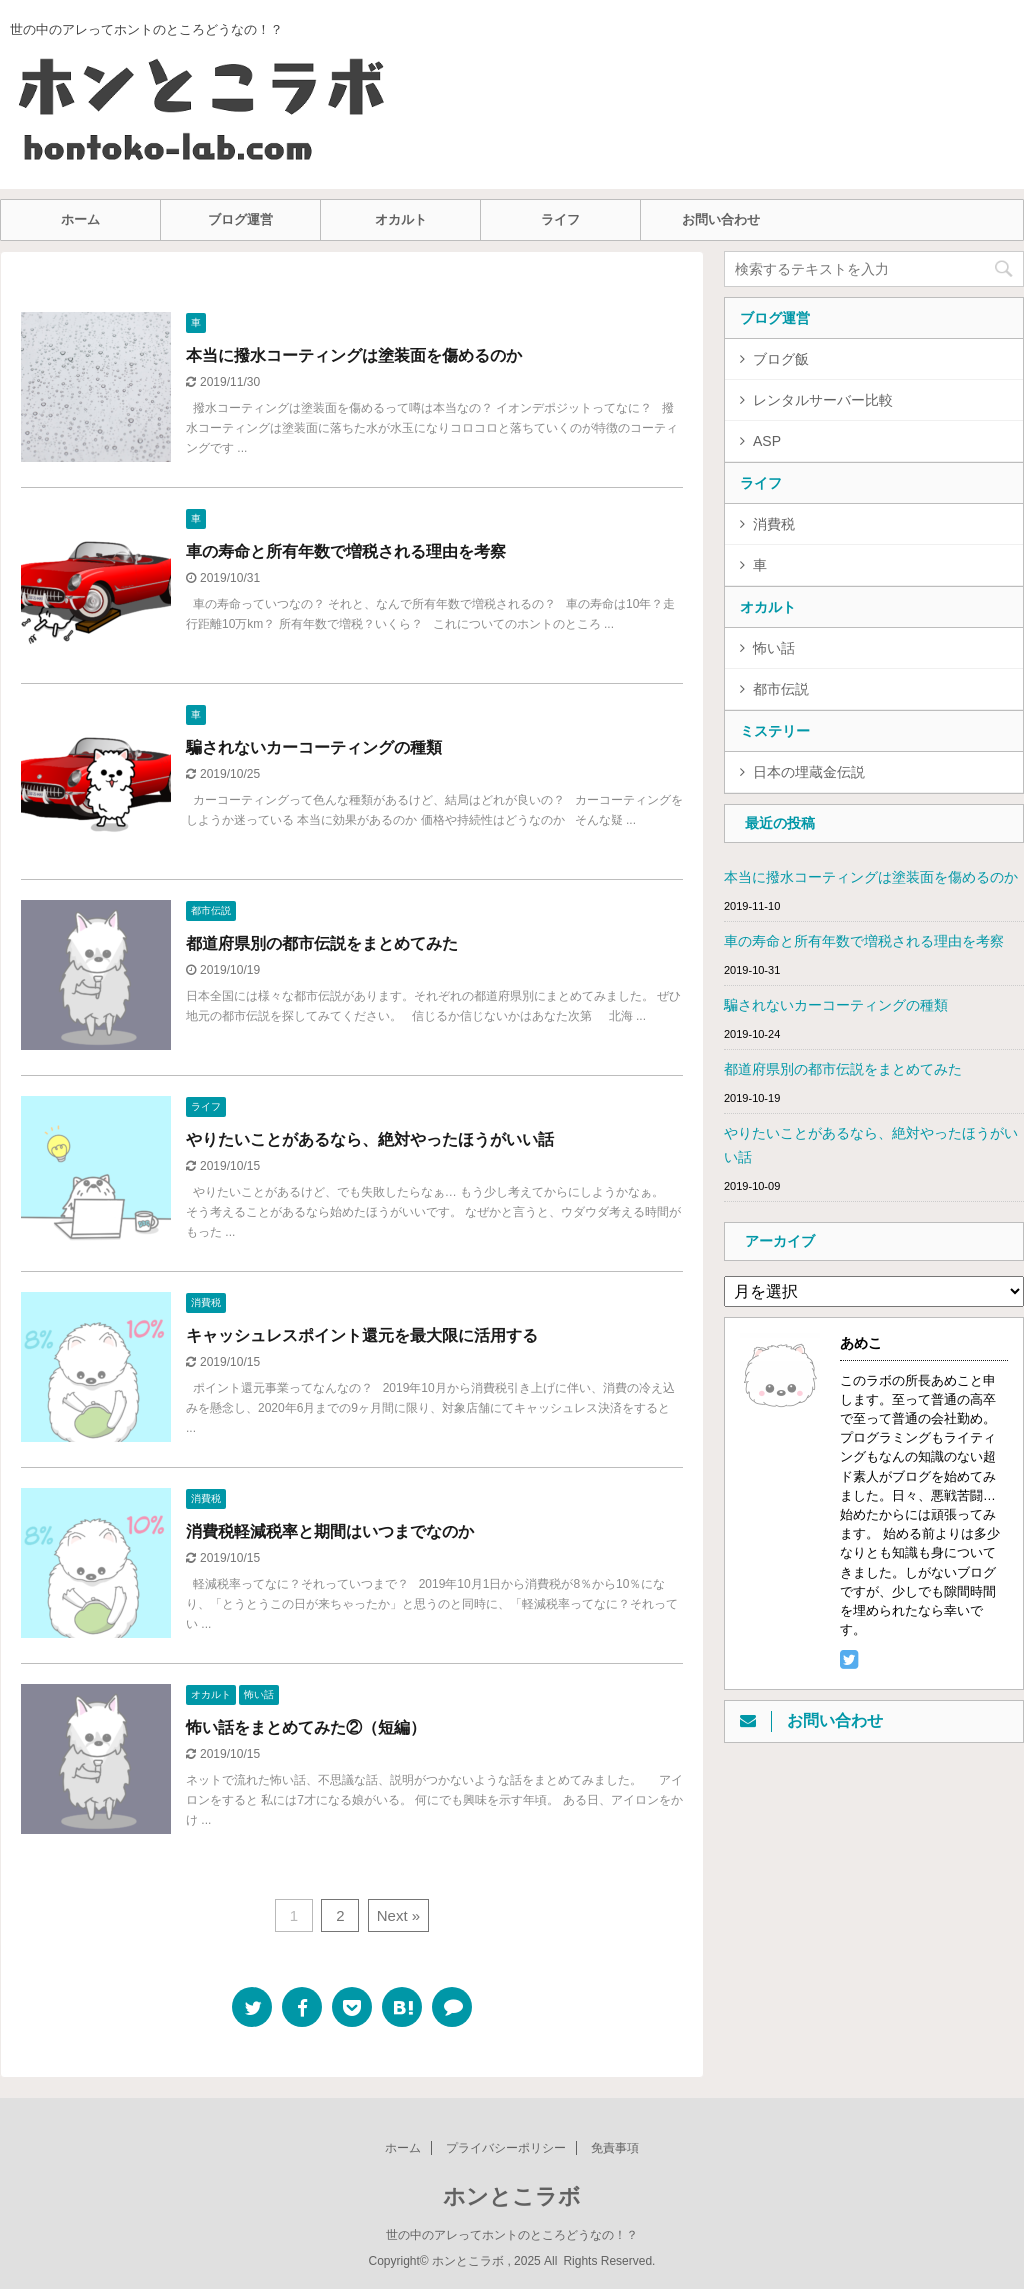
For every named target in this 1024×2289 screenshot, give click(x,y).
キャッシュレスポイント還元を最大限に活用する (362, 1335)
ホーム (80, 219)
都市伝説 (781, 689)
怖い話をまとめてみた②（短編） (306, 1727)
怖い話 (774, 648)
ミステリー (775, 731)
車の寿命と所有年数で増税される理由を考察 (346, 551)
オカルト (401, 219)
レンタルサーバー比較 (823, 400)
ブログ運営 (240, 219)
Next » (398, 1915)
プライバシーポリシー (506, 2148)
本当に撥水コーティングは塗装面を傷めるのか (354, 355)
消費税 (774, 524)
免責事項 (615, 2148)
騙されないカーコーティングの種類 (314, 747)
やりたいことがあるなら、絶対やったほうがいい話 (370, 1139)
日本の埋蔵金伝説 (809, 772)
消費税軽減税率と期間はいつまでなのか (330, 1531)
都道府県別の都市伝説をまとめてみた (322, 943)
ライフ (560, 219)
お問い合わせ (721, 219)
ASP (767, 441)
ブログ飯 (781, 359)
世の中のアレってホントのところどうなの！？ (512, 2235)
